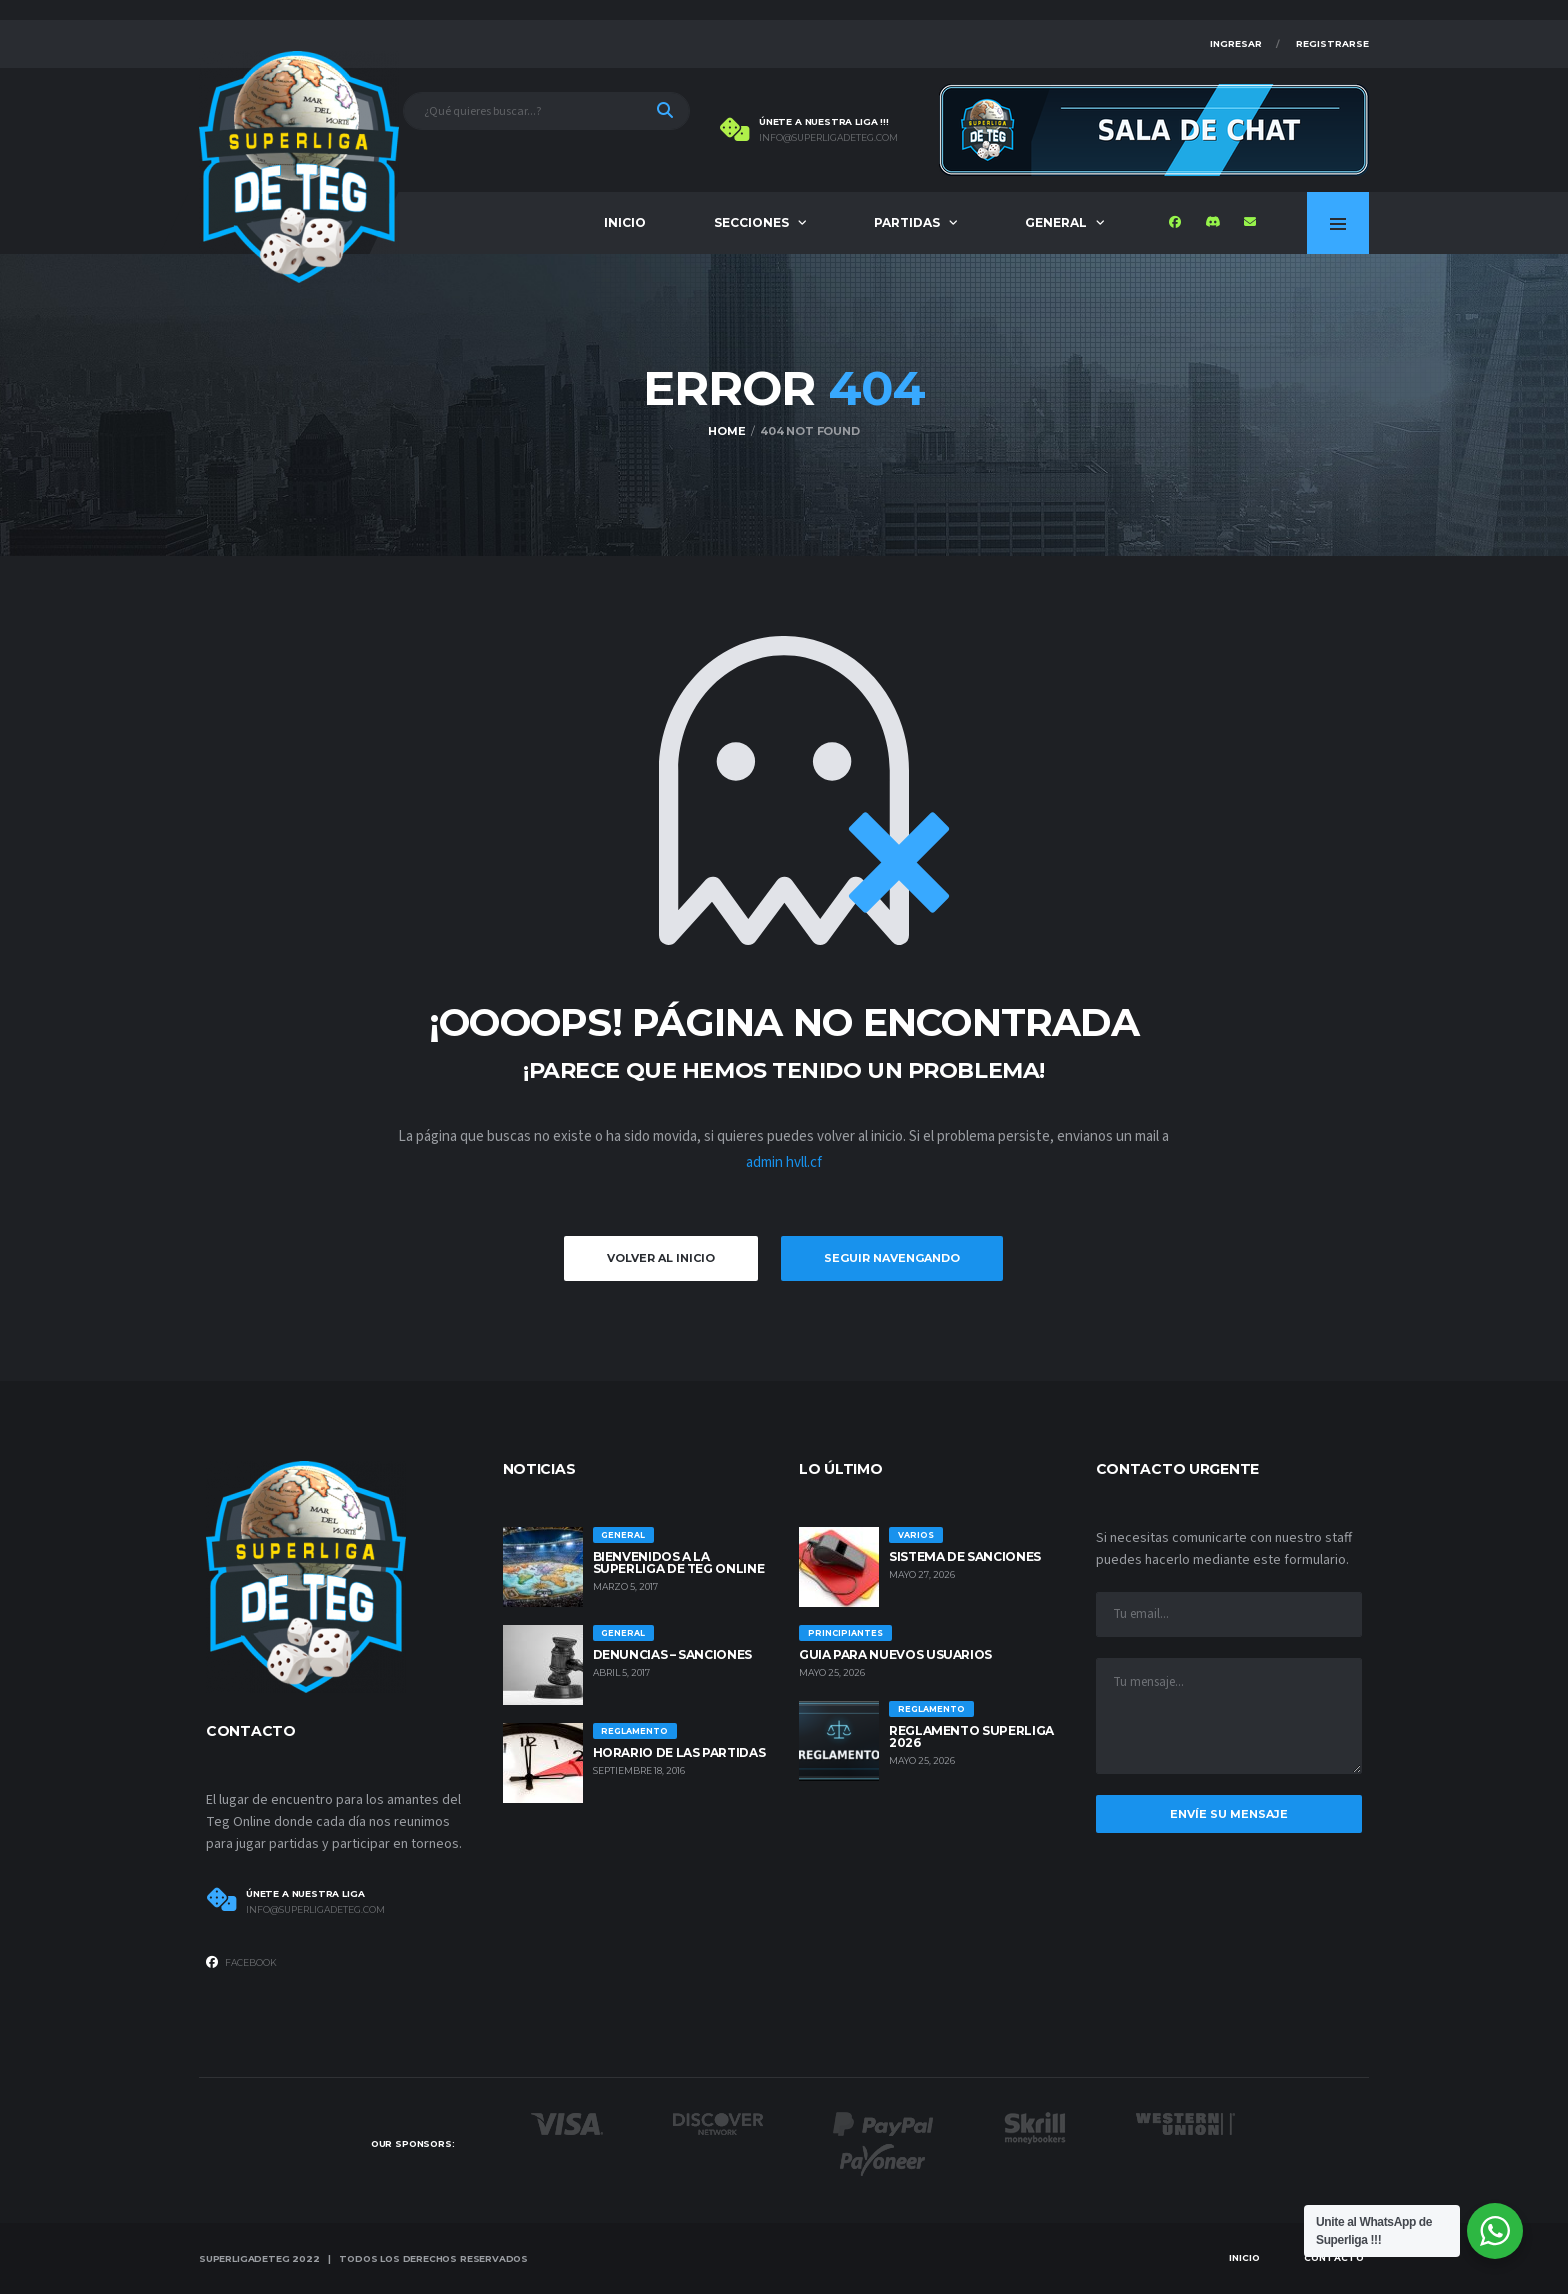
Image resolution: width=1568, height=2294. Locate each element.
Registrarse (1332, 43)
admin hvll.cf (784, 1162)
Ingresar (1236, 43)
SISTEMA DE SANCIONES (965, 1556)
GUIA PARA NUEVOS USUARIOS (895, 1654)
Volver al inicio (661, 1258)
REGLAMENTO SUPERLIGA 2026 (971, 1736)
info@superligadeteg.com (828, 138)
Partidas (907, 222)
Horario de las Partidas (679, 1752)
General (1056, 222)
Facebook (241, 1962)
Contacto (1334, 2257)
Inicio (625, 222)
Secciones (751, 222)
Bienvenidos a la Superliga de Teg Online (679, 1562)
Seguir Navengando (892, 1258)
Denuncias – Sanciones (672, 1654)
